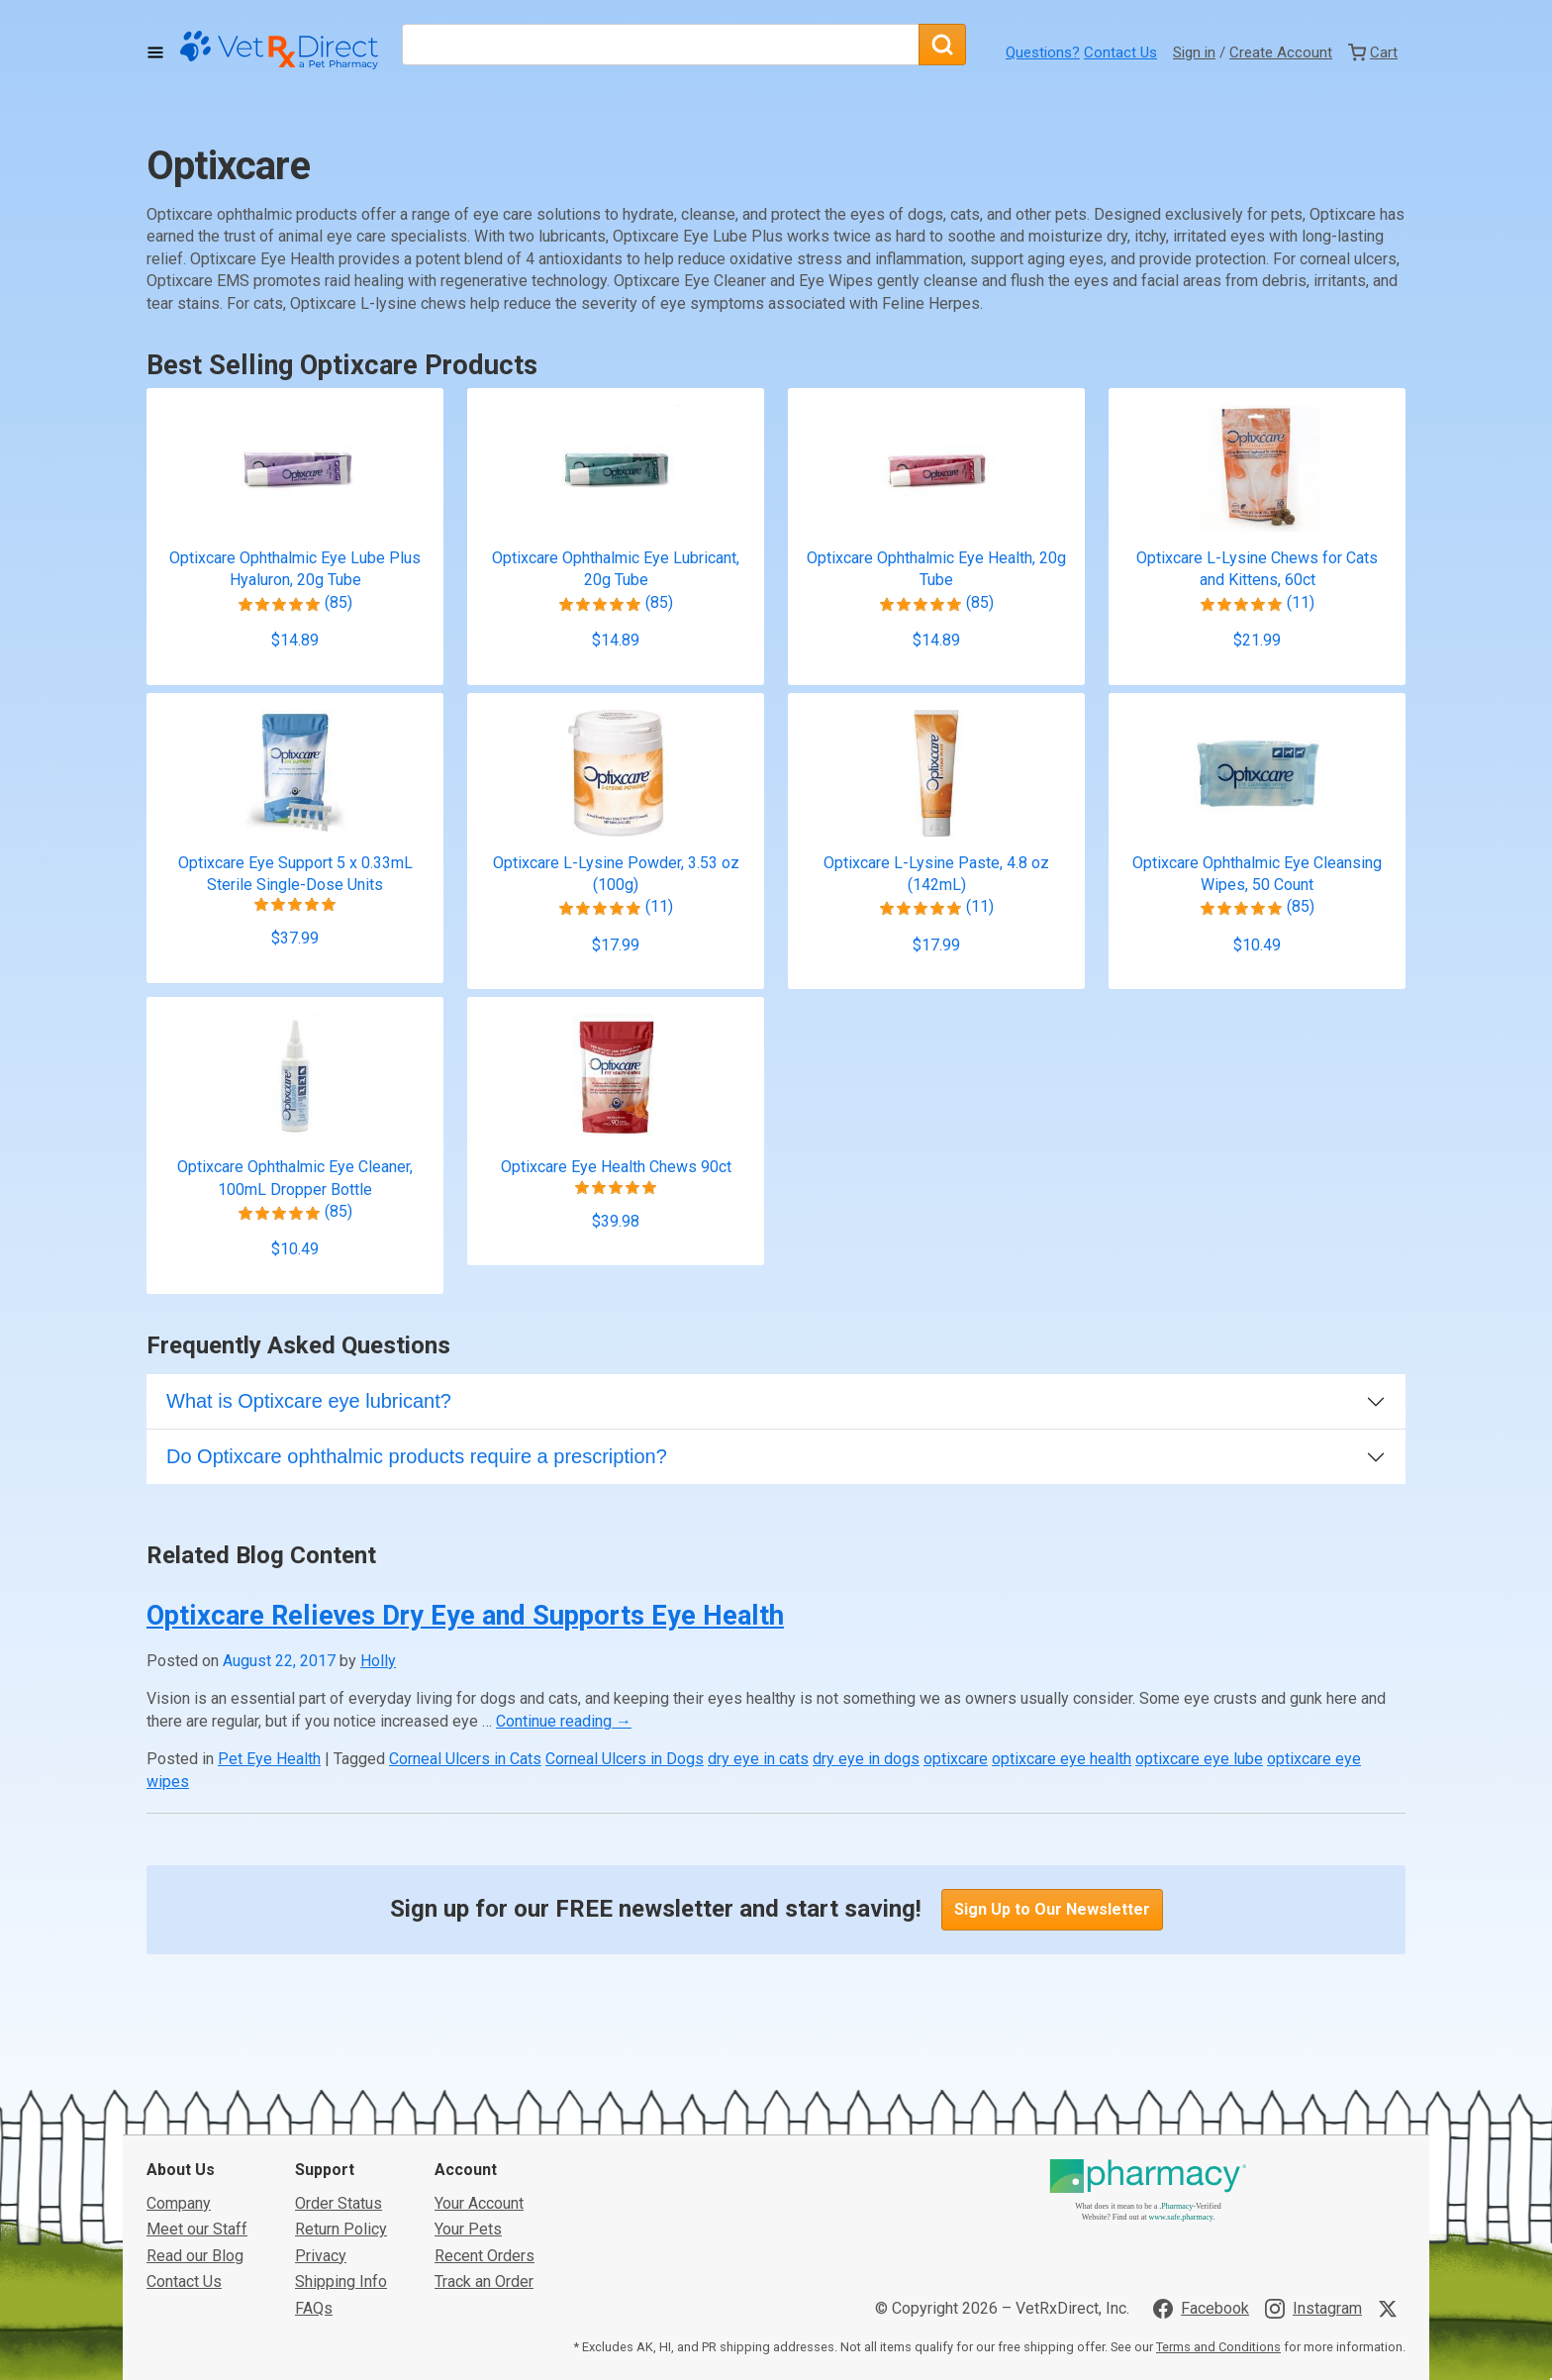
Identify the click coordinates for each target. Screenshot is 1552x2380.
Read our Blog (194, 2107)
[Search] (942, 44)
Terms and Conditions (1218, 2198)
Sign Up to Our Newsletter (1052, 1909)
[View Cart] (1373, 52)
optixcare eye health (1061, 1758)
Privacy (320, 2107)
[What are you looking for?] (660, 44)
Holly (378, 1660)
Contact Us (1120, 52)
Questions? (1043, 52)
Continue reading (563, 1721)
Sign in (1194, 52)
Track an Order (484, 2134)
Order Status (338, 2054)
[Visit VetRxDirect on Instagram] (1313, 2160)
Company (178, 2054)
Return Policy (341, 2081)
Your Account (479, 2054)
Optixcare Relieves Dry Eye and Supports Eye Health (465, 1616)
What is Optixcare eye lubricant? (308, 1401)
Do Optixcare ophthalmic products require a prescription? (416, 1456)
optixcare (955, 1758)
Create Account (1280, 52)
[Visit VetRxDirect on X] (1392, 2160)
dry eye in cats (758, 1758)
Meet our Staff (196, 2081)
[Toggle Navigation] (155, 52)
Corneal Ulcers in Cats (465, 1758)
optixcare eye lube (1199, 1758)
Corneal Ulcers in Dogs (624, 1758)
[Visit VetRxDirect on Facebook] (1201, 2160)
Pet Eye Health (269, 1758)
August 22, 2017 (279, 1660)
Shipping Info (341, 2134)
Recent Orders (484, 2107)
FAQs (314, 2159)
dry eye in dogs (866, 1758)
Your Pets (468, 2081)
